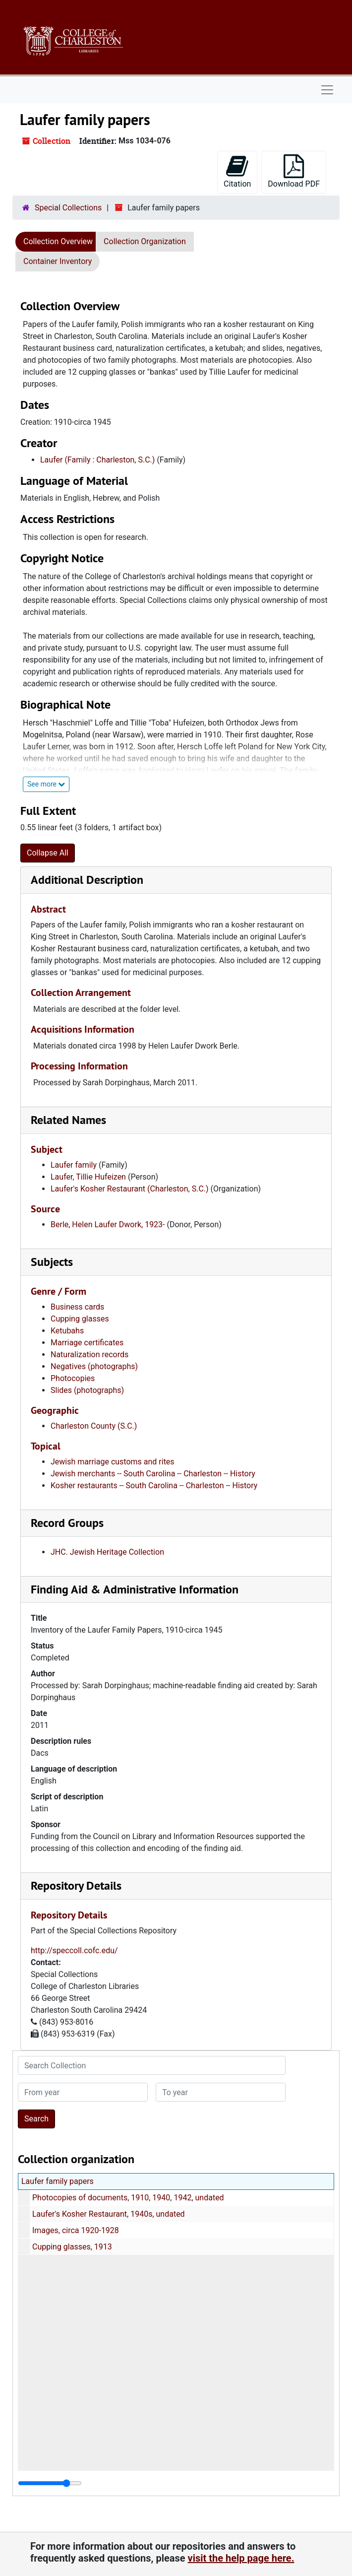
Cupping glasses (80, 1318)
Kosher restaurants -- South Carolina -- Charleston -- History (154, 1485)
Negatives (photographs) (94, 1366)
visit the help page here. (241, 2558)
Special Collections (68, 207)
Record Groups (67, 1522)
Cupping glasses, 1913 (72, 2246)
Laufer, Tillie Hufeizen (88, 1177)
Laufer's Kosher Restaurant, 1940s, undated (108, 2214)
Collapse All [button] (47, 853)
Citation (237, 171)
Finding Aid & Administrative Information (134, 1589)
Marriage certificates (87, 1342)
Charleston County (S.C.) (94, 1426)
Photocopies (73, 1378)
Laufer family (74, 1165)
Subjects (52, 1261)
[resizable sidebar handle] (50, 2483)
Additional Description (87, 879)
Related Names (68, 1119)
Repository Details (76, 1885)
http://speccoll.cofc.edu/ (74, 1950)
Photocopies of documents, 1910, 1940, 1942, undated (128, 2197)
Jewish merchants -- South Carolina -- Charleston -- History (153, 1473)
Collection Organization (145, 241)
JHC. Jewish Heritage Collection (107, 1552)
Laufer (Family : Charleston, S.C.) (97, 459)
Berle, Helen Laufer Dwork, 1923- (108, 1224)
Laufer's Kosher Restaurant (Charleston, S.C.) (130, 1188)
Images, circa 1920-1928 (75, 2230)
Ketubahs (67, 1330)
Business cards (77, 1307)
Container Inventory (57, 261)
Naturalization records (89, 1354)
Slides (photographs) (87, 1390)
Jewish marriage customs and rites (113, 1461)
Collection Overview (58, 241)
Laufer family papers (57, 2181)
